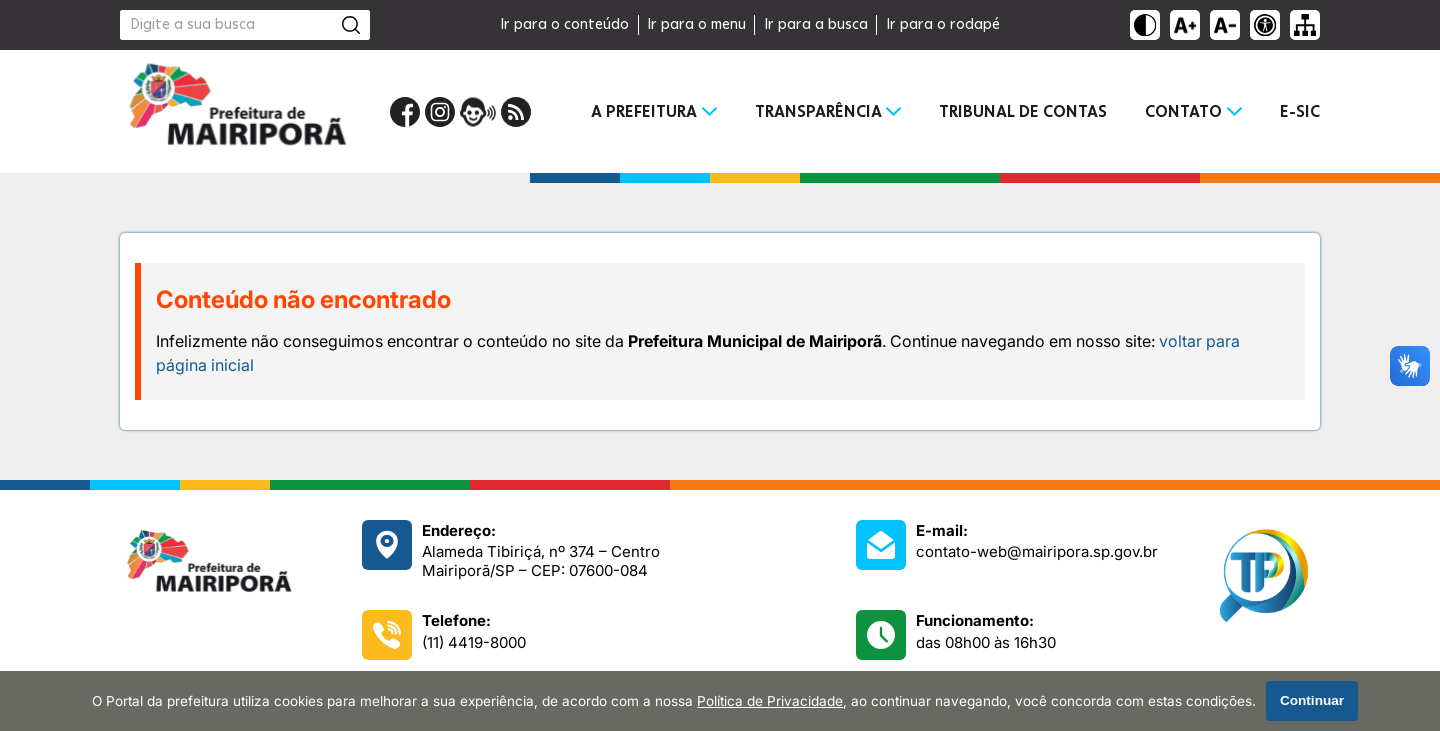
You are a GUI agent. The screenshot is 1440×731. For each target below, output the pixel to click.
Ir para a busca (816, 25)
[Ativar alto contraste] (1145, 25)
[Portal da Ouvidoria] (478, 112)
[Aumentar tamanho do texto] (1185, 25)
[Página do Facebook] (405, 112)
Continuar (1312, 700)
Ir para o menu (696, 25)
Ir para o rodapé (943, 25)
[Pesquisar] (351, 25)
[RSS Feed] (516, 112)
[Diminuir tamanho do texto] (1225, 25)
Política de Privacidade (770, 701)
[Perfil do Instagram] (440, 112)
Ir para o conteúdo (564, 25)
